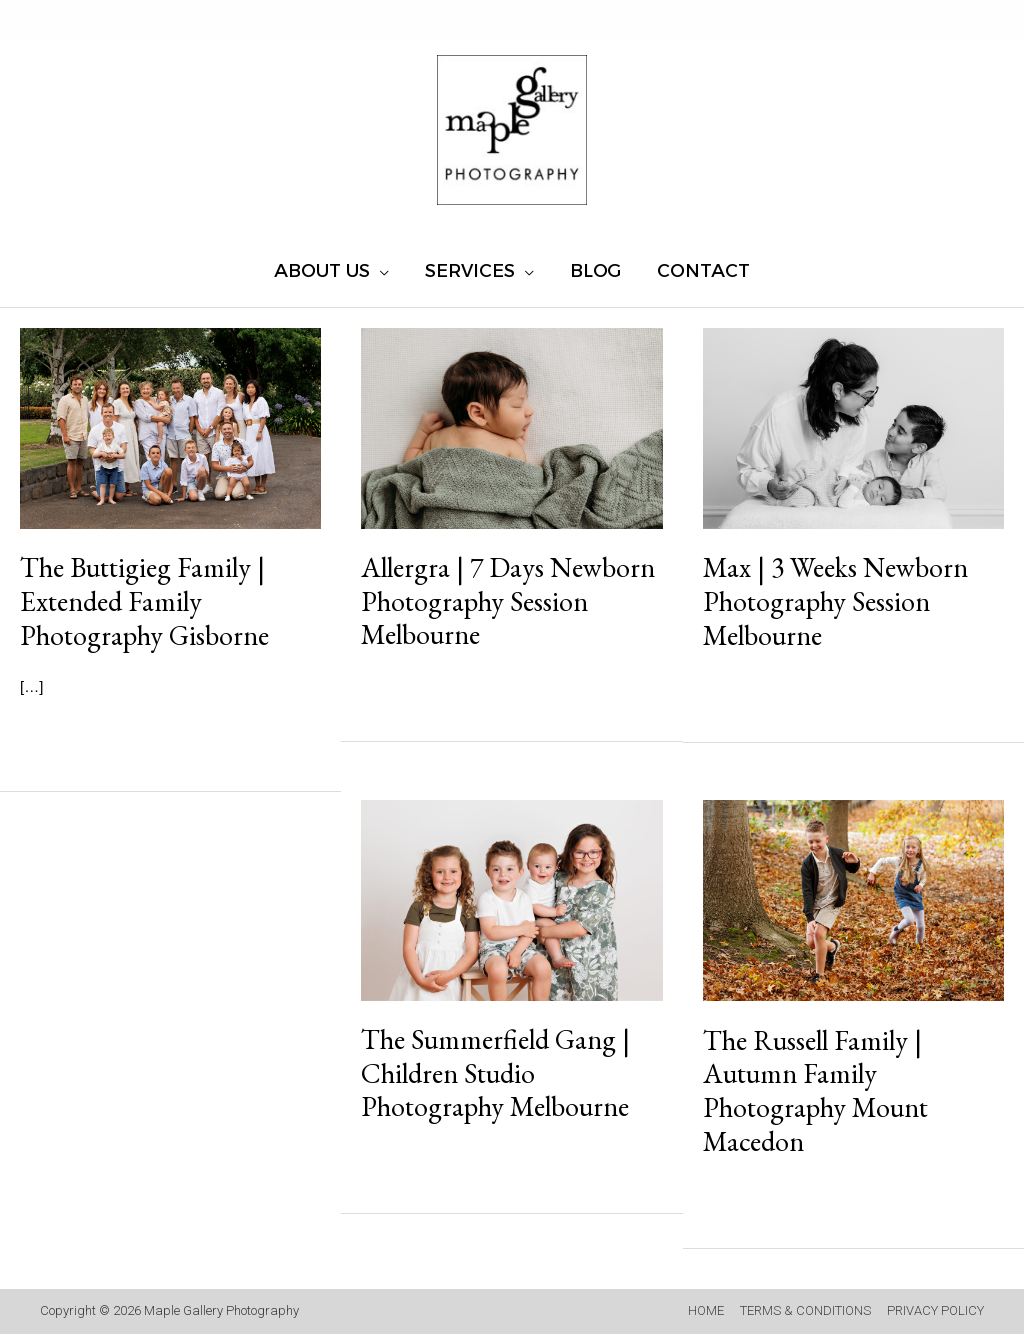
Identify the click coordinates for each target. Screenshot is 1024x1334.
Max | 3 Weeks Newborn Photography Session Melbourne (835, 600)
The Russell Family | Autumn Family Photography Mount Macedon (815, 1090)
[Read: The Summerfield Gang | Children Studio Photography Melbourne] (511, 898)
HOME (706, 1310)
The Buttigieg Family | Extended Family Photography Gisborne (144, 600)
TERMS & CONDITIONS (805, 1310)
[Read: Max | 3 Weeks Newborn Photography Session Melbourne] (853, 426)
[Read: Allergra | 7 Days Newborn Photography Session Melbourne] (511, 426)
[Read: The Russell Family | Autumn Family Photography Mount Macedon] (853, 899)
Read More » (101, 737)
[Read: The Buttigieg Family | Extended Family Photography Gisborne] (170, 426)
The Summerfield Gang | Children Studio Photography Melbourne (495, 1072)
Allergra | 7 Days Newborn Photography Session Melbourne (508, 600)
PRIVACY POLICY (935, 1310)
